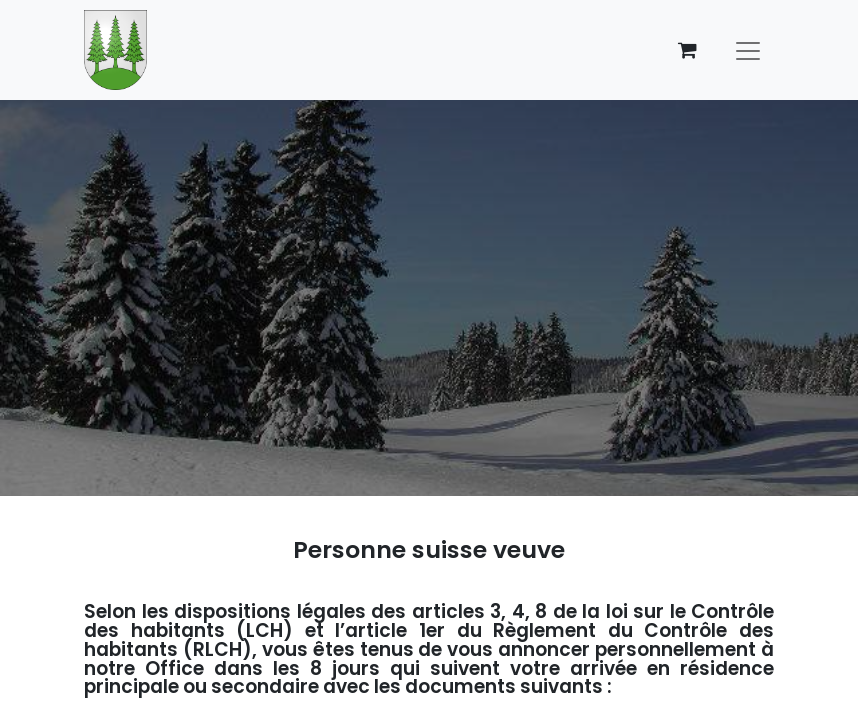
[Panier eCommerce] (687, 50)
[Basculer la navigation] (748, 50)
